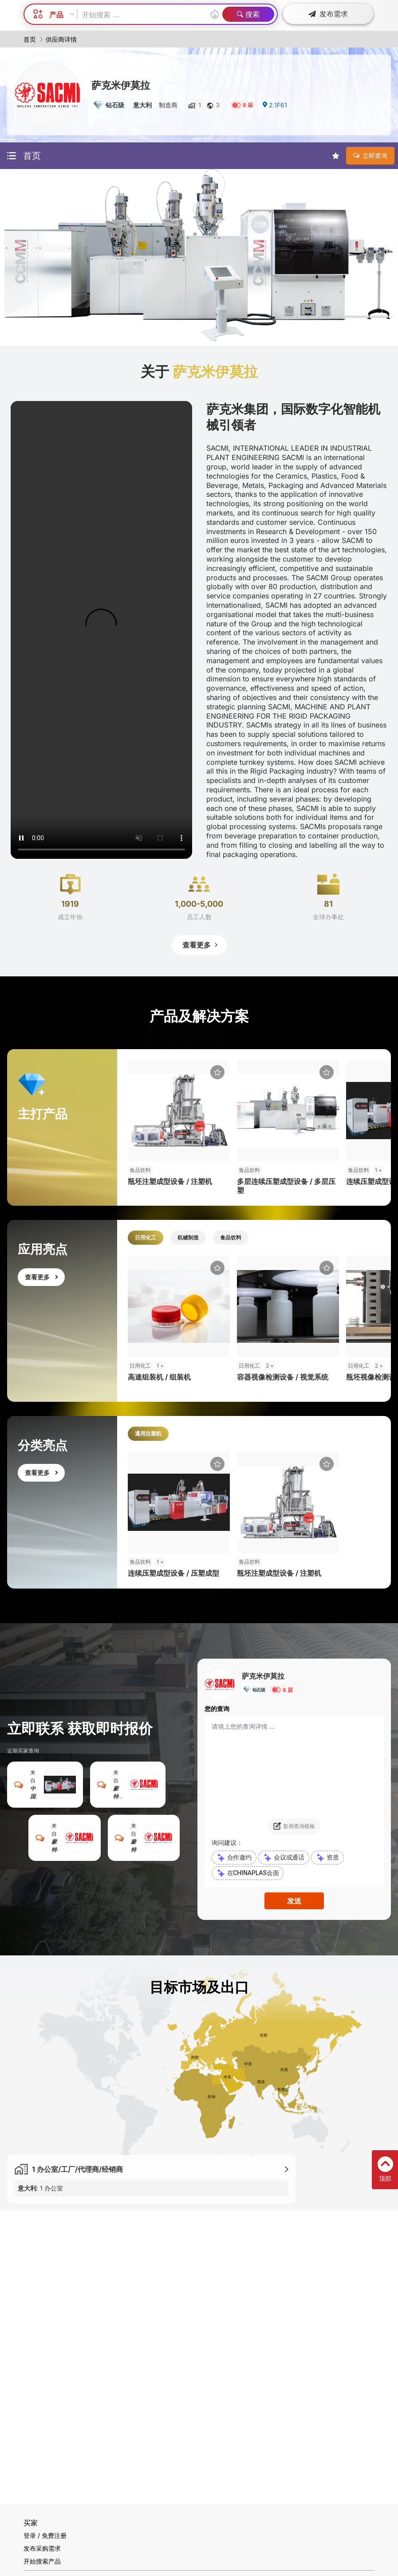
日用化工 (145, 1237)
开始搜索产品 (42, 2561)
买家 (31, 2522)
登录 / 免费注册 (45, 2535)
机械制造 (188, 1237)
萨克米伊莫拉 (120, 85)
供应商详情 (61, 39)
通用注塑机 (148, 1433)
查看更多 (201, 944)
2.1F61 (274, 105)
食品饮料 (230, 1237)
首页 (30, 39)
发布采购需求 (42, 2548)
